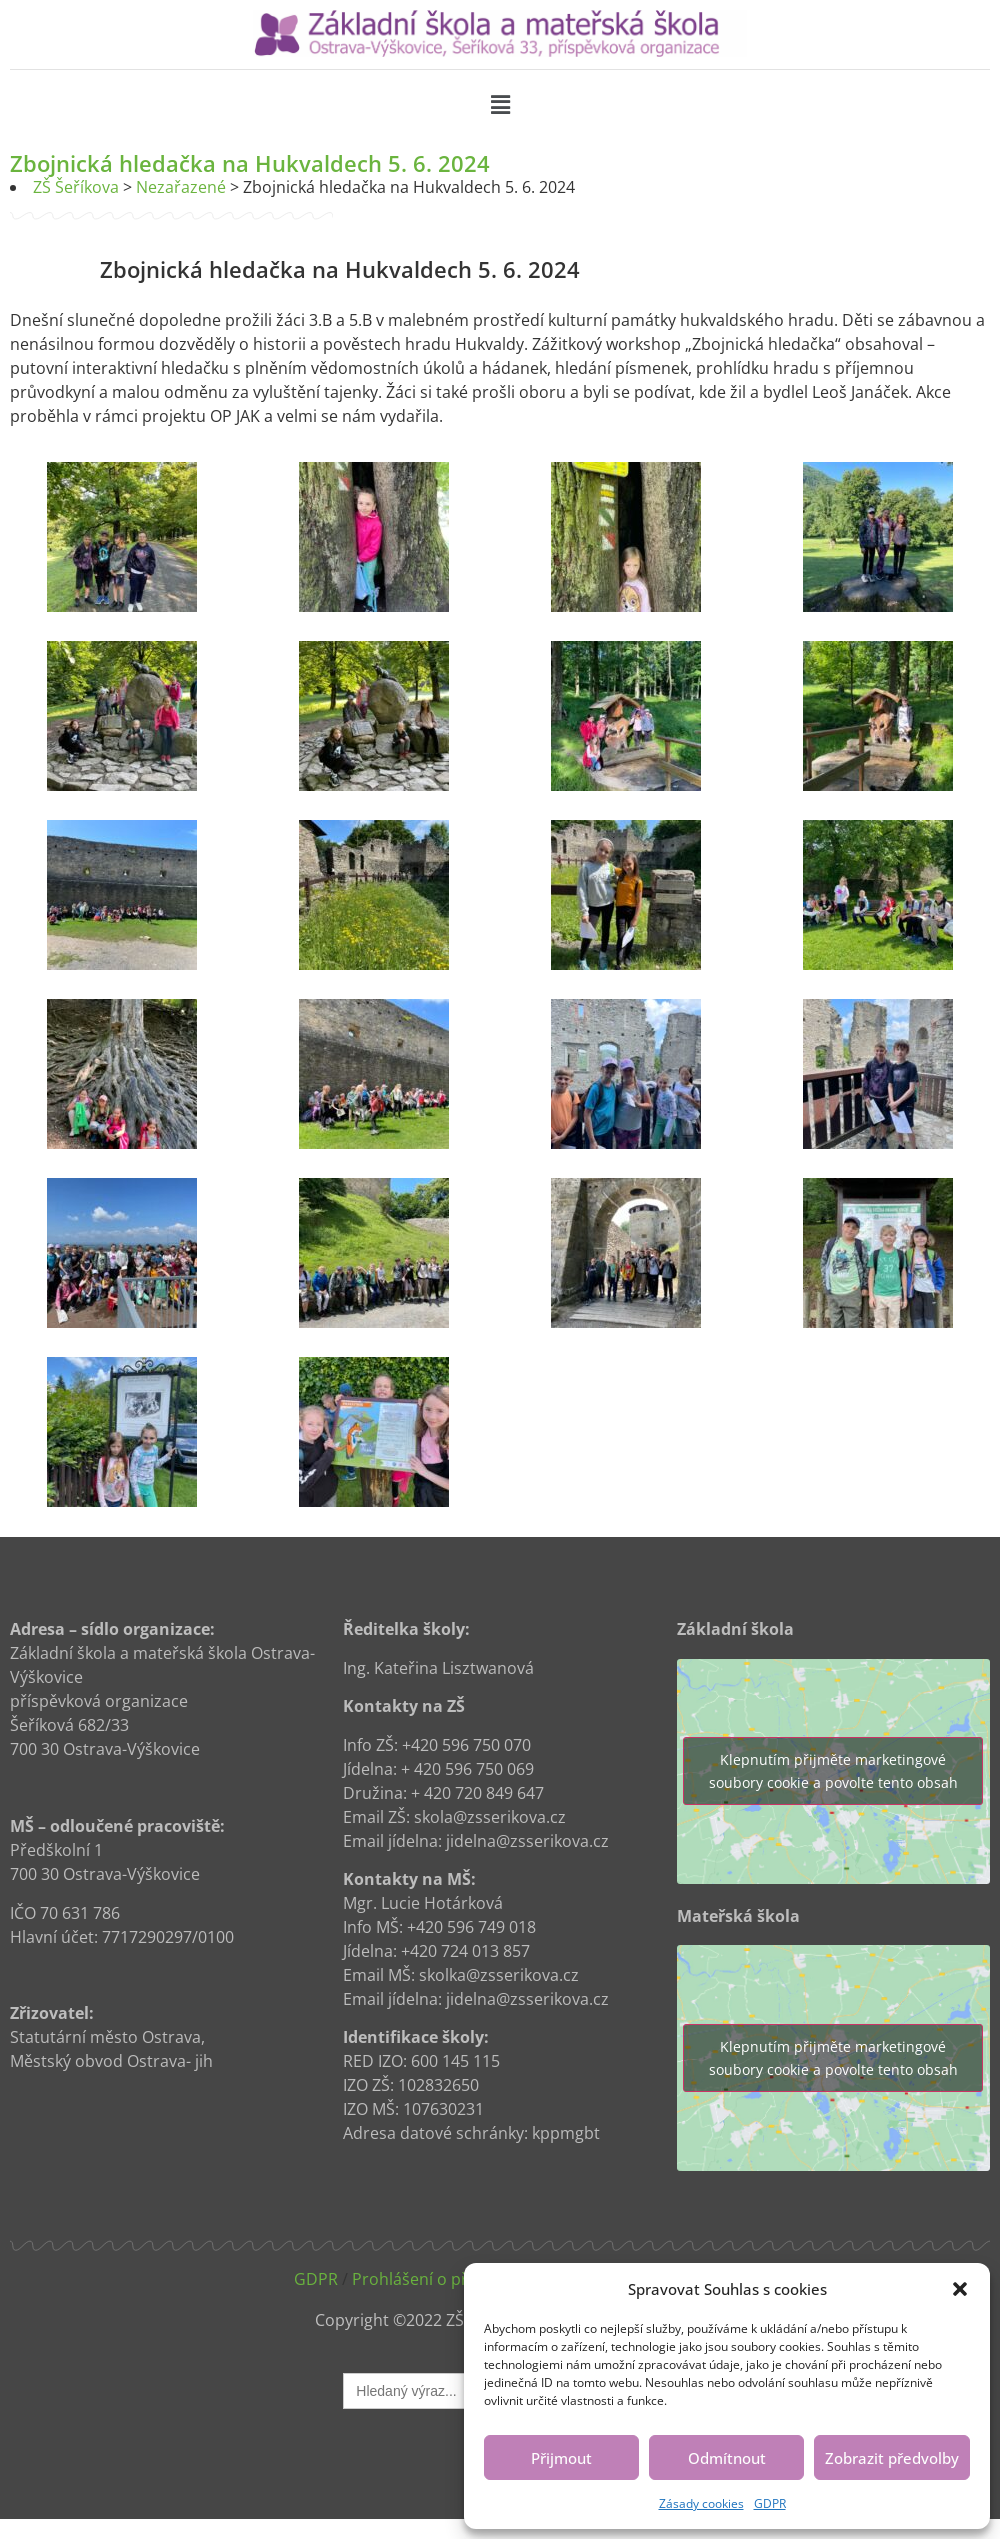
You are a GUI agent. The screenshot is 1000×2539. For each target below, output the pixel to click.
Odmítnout (727, 2458)
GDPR (770, 2503)
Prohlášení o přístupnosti (448, 2279)
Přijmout (561, 2458)
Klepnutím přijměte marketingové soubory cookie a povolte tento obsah (833, 1771)
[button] (960, 2289)
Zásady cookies (701, 2503)
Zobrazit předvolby (892, 2458)
